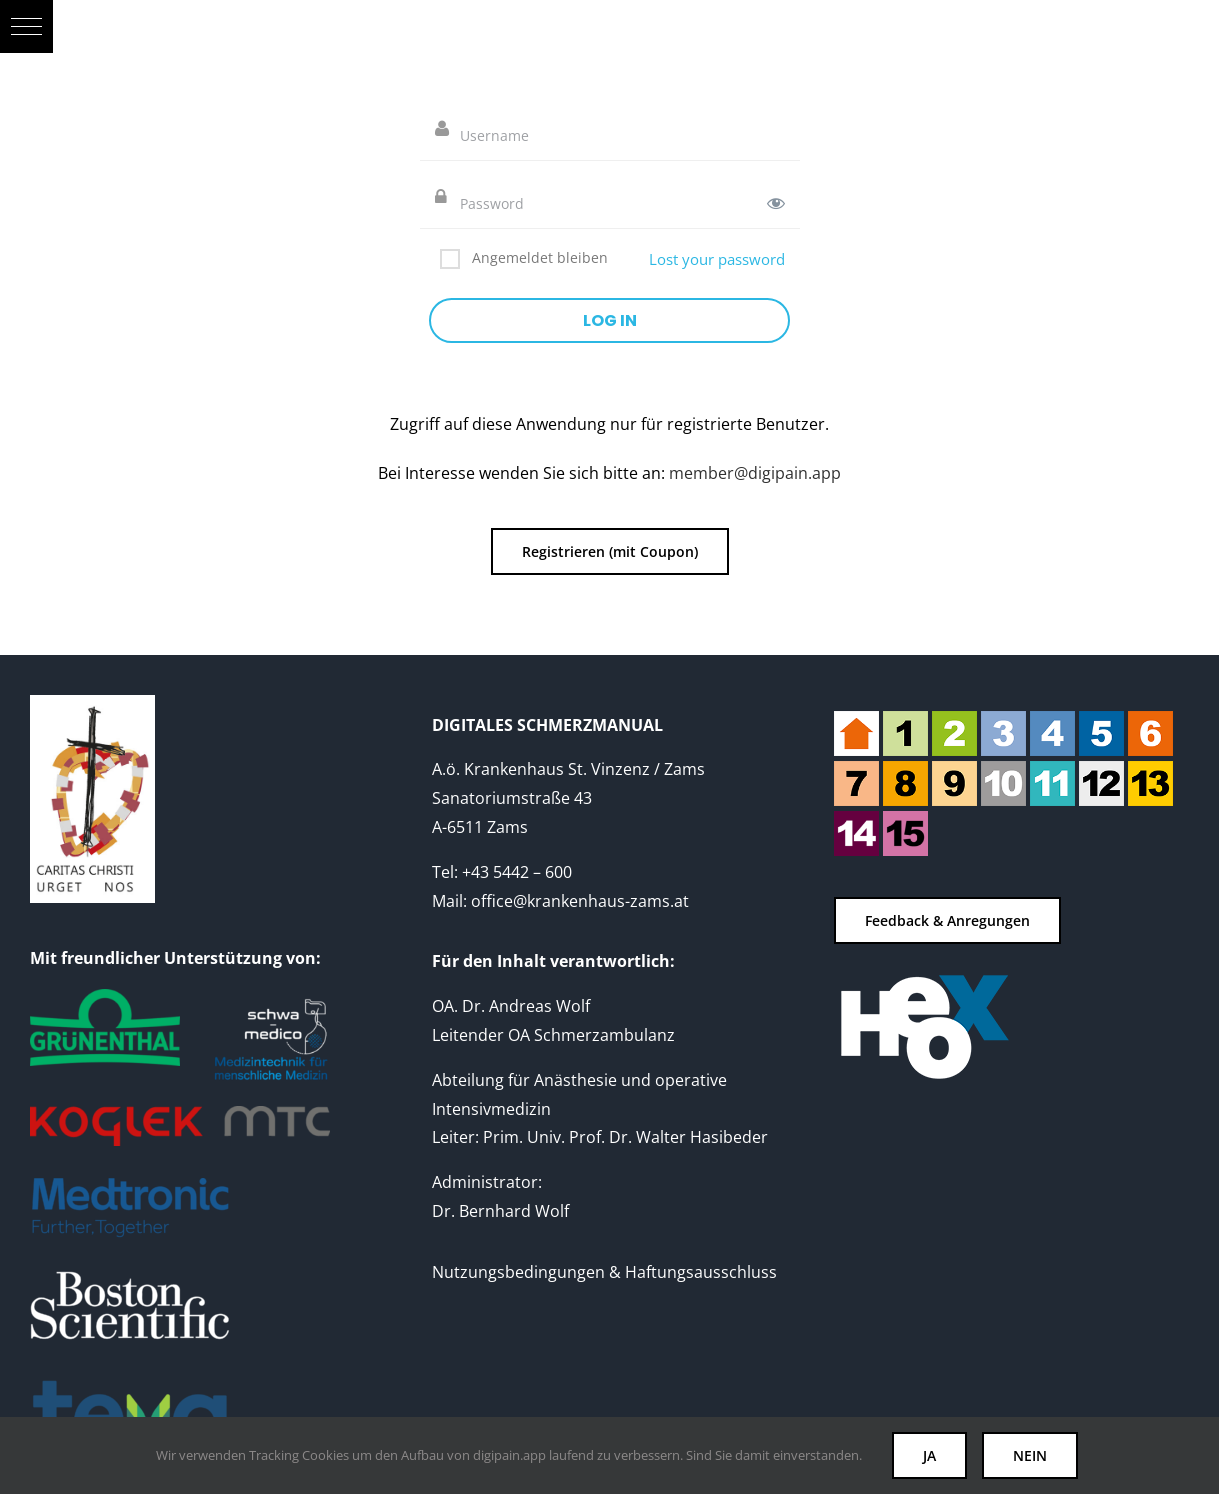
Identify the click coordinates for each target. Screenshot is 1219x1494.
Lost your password (717, 259)
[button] (26, 26)
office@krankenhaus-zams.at (580, 901)
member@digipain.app (755, 473)
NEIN (1030, 1455)
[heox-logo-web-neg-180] (924, 977)
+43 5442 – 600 (517, 872)
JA (929, 1455)
